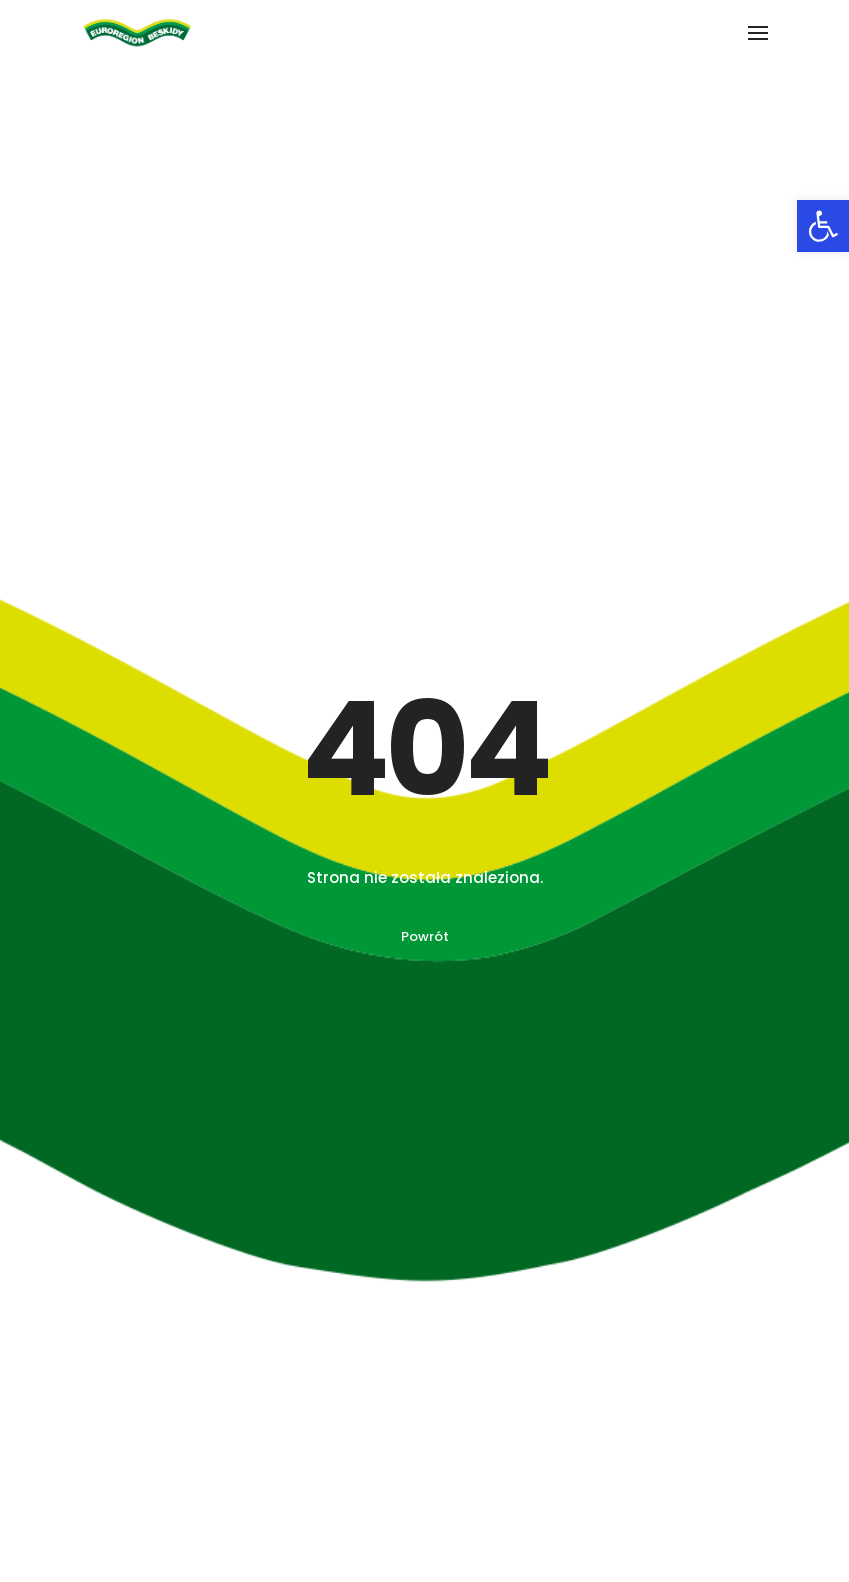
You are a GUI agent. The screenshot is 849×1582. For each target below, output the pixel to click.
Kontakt (65, 1562)
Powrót (425, 505)
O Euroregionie (88, 1488)
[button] (823, 226)
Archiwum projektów (107, 1525)
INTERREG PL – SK (501, 1451)
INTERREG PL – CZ (502, 1481)
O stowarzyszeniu (99, 1451)
